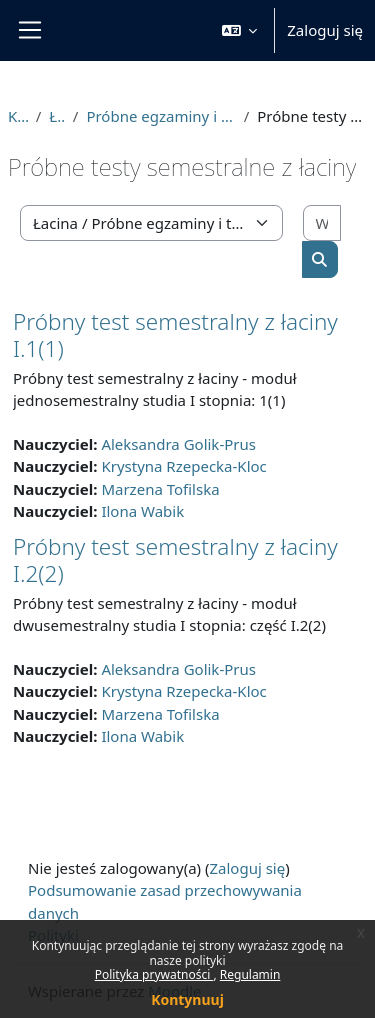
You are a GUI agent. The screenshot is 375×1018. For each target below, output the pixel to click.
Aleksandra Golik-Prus (178, 444)
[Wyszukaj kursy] (322, 223)
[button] (240, 30)
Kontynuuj (187, 999)
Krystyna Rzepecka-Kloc (183, 466)
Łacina (57, 116)
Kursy (18, 116)
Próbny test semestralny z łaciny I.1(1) (175, 335)
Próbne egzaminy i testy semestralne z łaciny (160, 116)
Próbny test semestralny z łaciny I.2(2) (175, 560)
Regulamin (250, 974)
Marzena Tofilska (160, 489)
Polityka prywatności (154, 974)
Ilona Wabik (142, 511)
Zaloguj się (325, 30)
